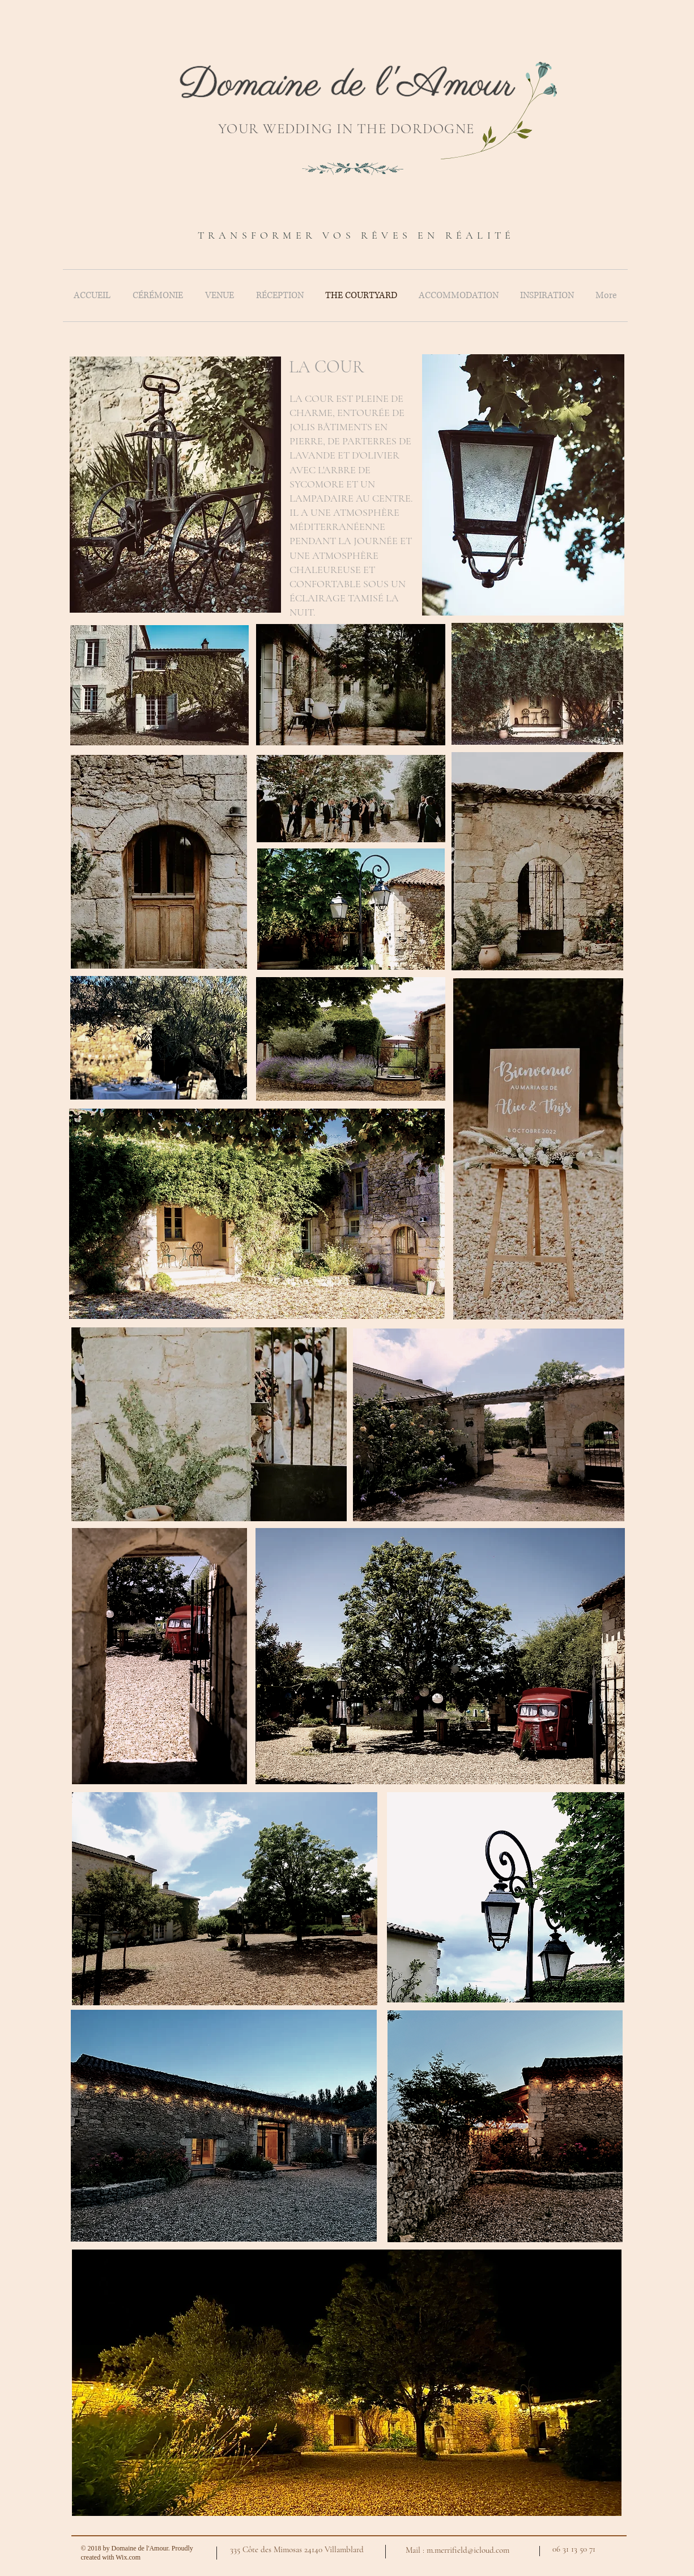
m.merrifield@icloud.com (468, 2550)
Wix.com (128, 2557)
